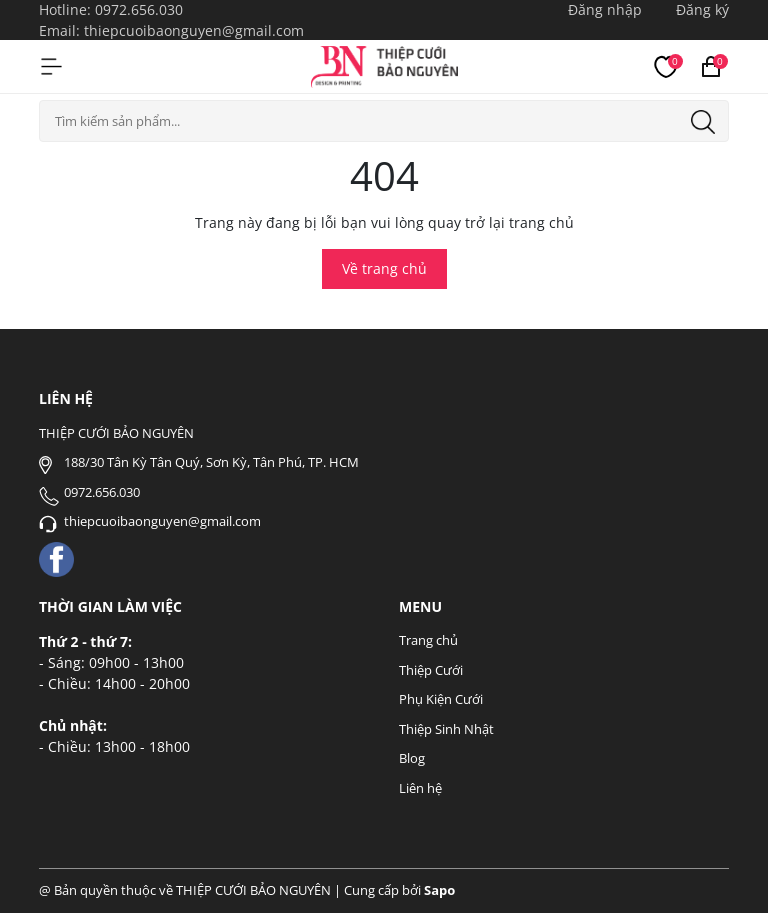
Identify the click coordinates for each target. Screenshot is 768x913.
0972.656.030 (139, 9)
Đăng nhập (605, 9)
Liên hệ (420, 788)
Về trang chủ (384, 268)
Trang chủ (428, 640)
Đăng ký (702, 9)
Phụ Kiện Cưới (441, 699)
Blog (412, 758)
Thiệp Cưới (431, 670)
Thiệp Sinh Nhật (446, 729)
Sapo (439, 890)
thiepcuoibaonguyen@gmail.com (194, 30)
